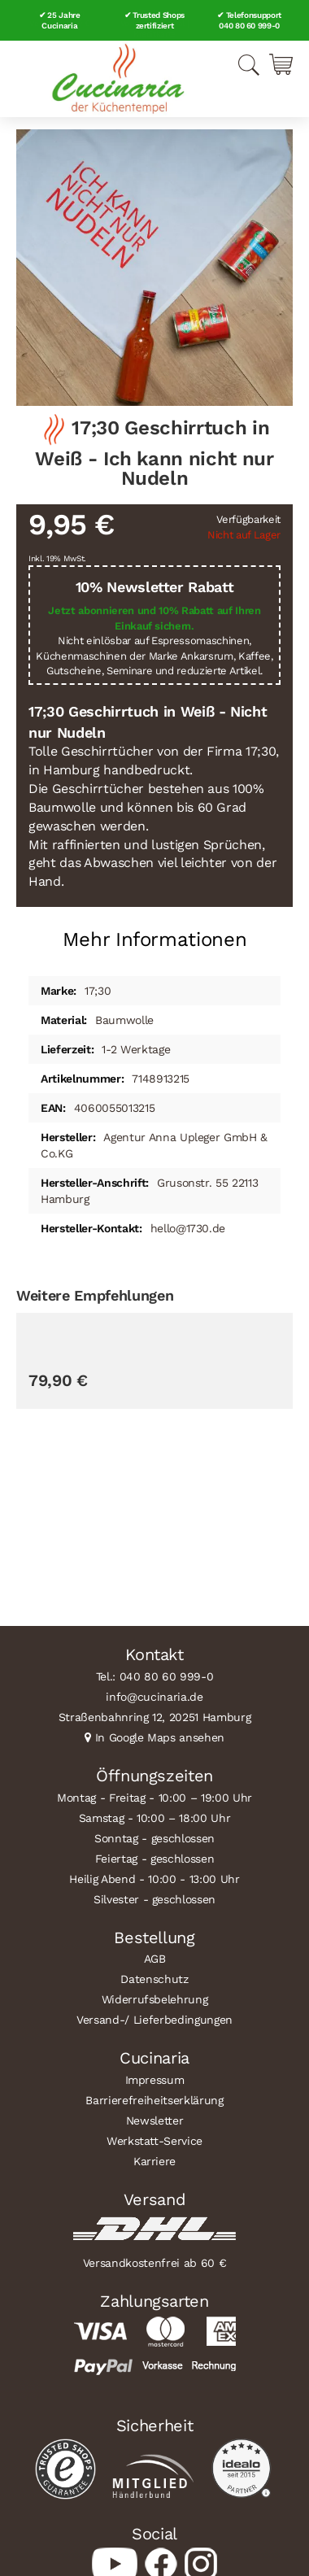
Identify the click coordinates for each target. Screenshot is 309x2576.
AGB (155, 1958)
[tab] (154, 933)
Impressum (155, 2079)
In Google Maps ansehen (160, 1737)
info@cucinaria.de (154, 1696)
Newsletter (155, 2120)
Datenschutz (154, 1978)
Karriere (154, 2161)
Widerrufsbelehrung (155, 1999)
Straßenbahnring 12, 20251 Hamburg (155, 1717)
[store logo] (118, 79)
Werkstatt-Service (154, 2140)
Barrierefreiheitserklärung (154, 2100)
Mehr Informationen (155, 939)
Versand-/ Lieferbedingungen (154, 2019)
